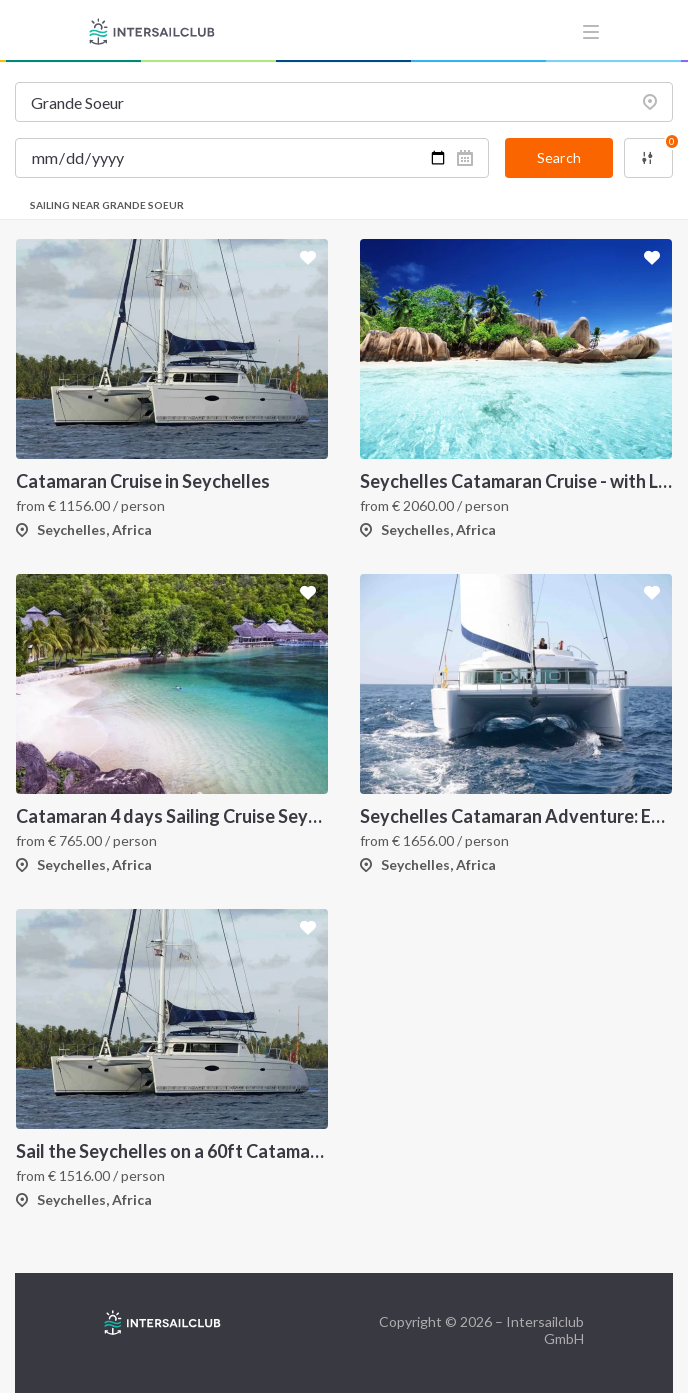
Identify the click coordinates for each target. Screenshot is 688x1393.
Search (559, 157)
